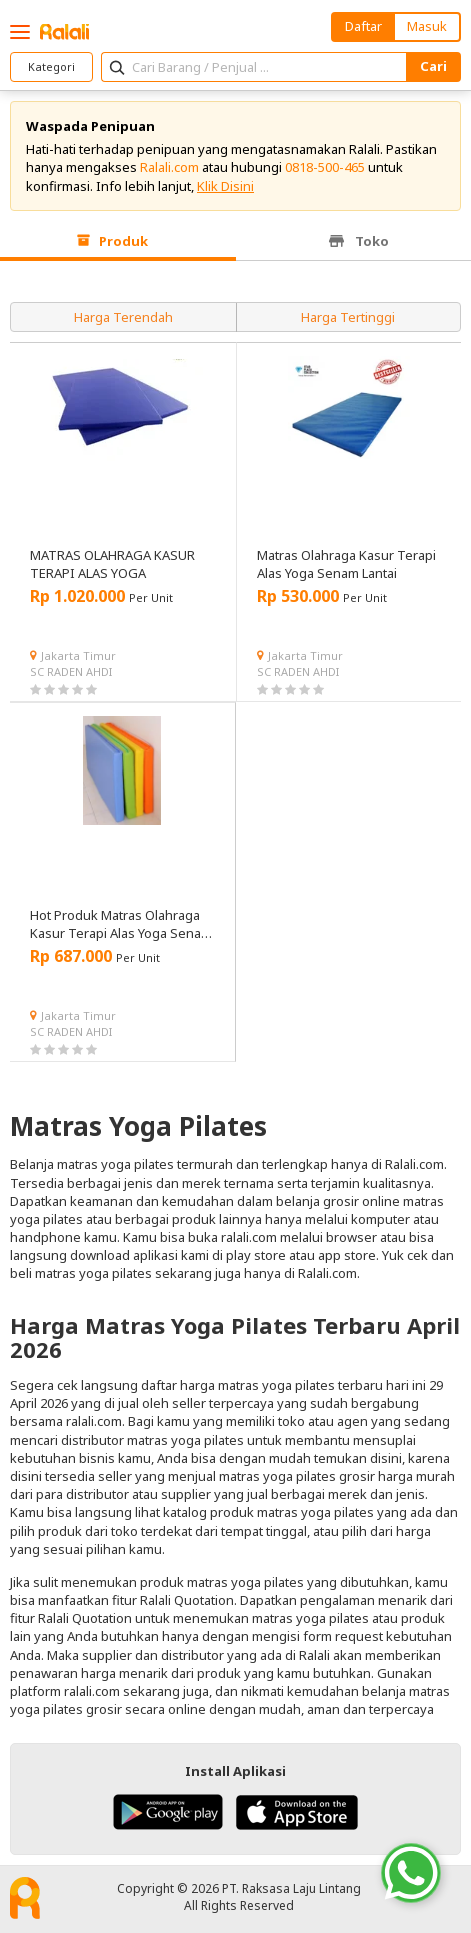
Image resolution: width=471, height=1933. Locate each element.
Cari (433, 66)
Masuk (427, 26)
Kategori (51, 66)
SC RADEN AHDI (71, 671)
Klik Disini (225, 186)
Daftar (363, 26)
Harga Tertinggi (348, 317)
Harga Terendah (123, 317)
